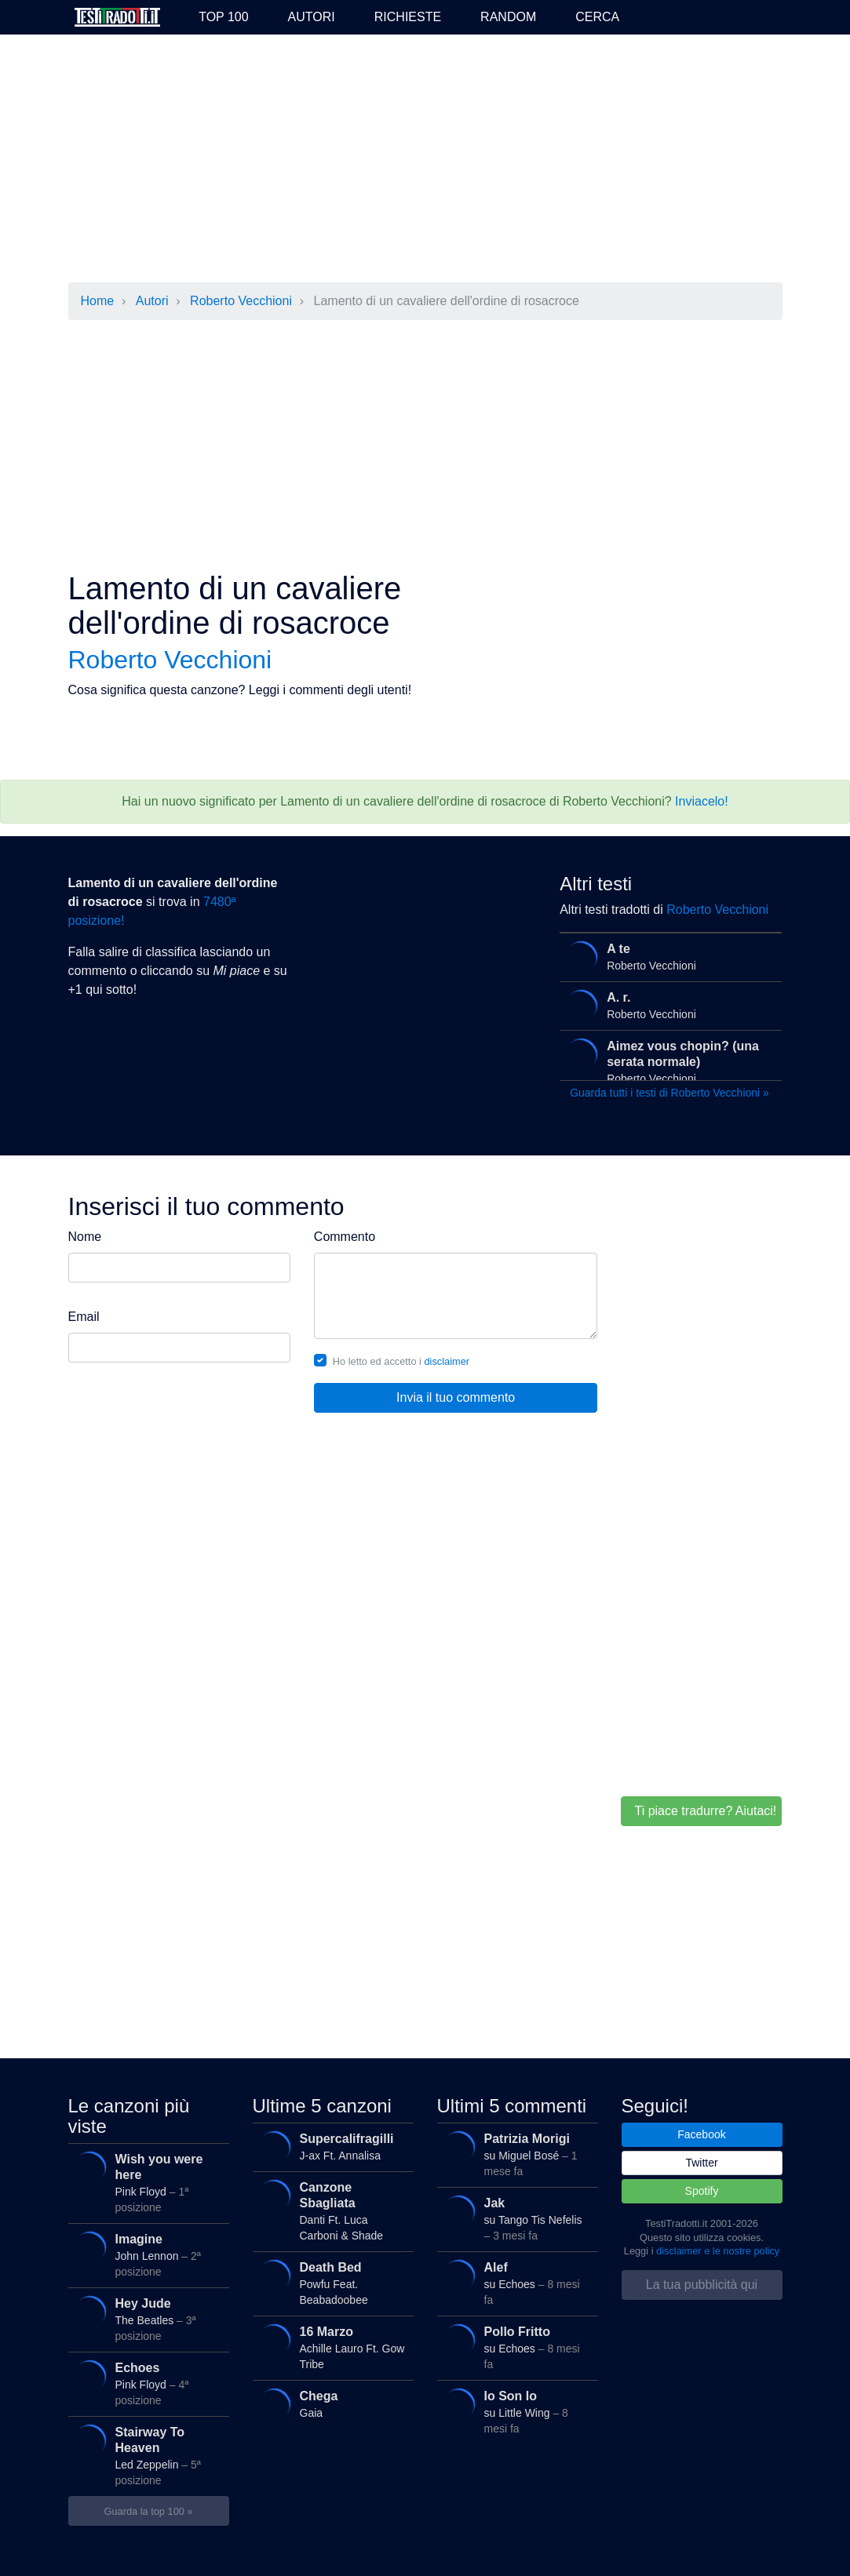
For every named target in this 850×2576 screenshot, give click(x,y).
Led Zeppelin (144, 2453)
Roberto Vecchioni (241, 300)
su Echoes (513, 2280)
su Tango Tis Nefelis (513, 2216)
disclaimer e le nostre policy (717, 2251)
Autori (311, 17)
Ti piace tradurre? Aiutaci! (705, 1810)
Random (508, 17)
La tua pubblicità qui (701, 2284)
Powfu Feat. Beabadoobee (329, 2280)
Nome (85, 1236)
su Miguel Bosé (513, 2152)
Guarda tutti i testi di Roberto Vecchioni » (669, 1092)
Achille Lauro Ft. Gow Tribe (329, 2344)
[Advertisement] (425, 160)
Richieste (407, 17)
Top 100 (223, 17)
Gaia (329, 2404)
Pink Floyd (144, 2180)
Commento (344, 1236)
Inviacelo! (701, 801)
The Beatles (144, 2316)
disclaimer (447, 1361)
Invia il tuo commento (455, 1397)
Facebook (701, 2134)
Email (84, 1316)
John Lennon (144, 2252)
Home (98, 300)
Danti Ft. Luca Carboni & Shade (329, 2208)
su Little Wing (513, 2409)
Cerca (597, 17)
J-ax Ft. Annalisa (329, 2147)
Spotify (702, 2191)
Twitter (701, 2162)
